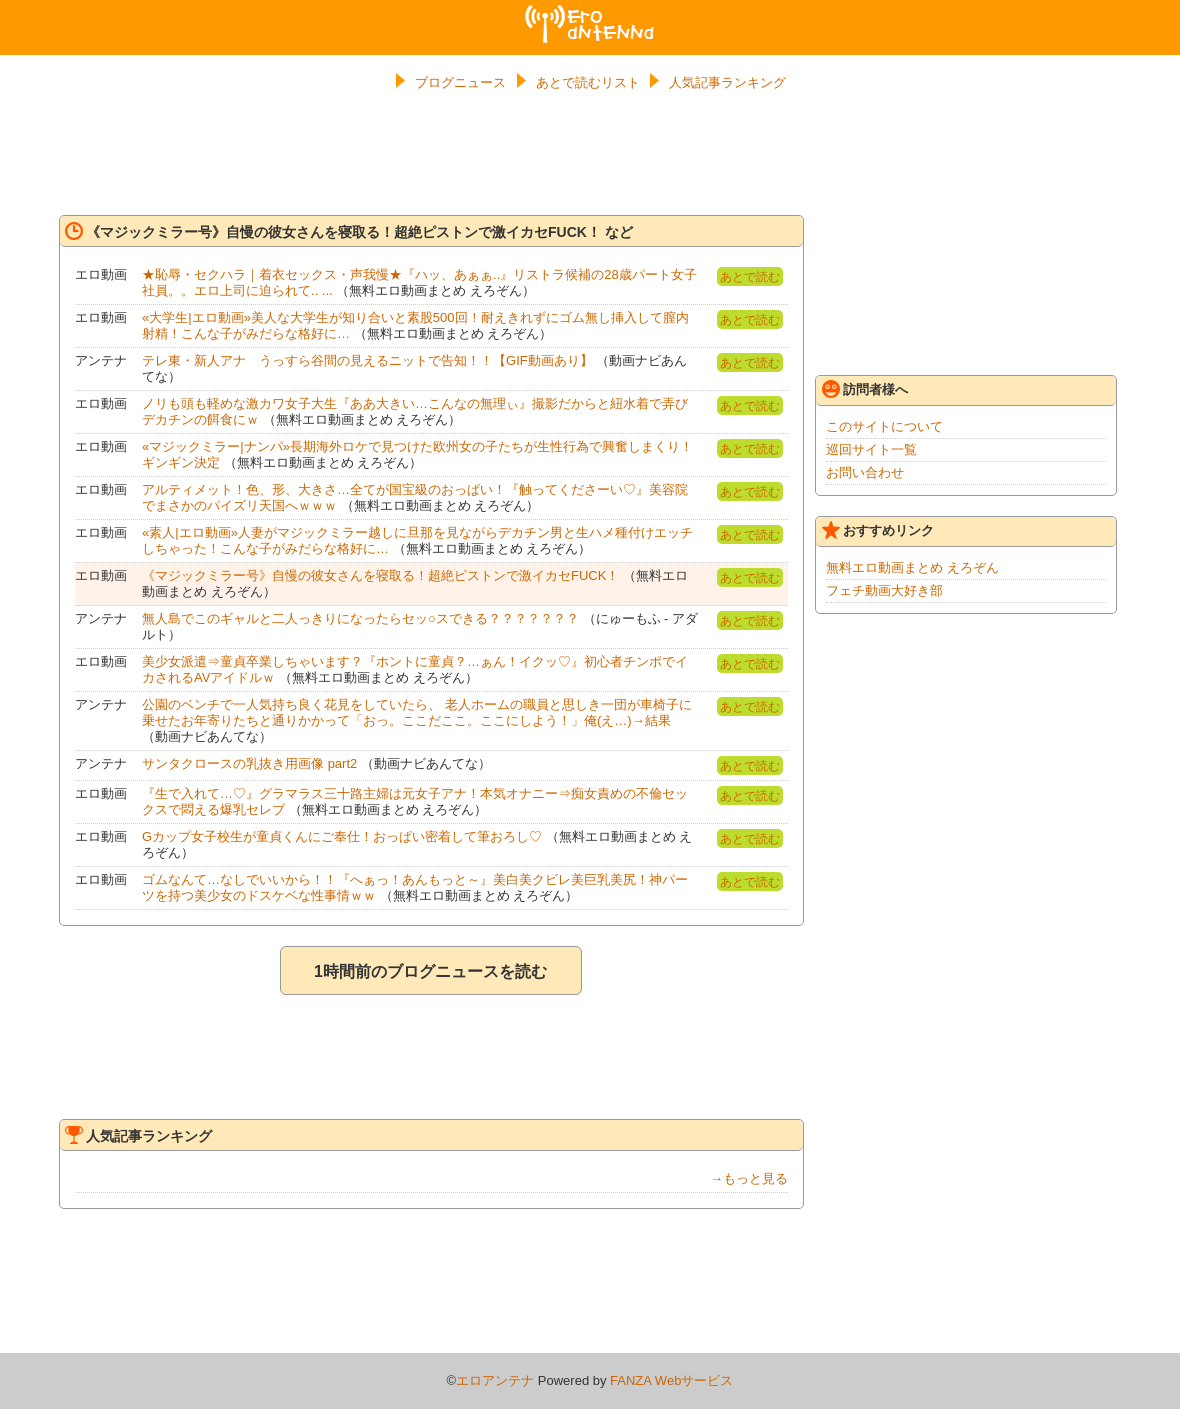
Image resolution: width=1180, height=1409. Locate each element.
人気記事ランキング (727, 82)
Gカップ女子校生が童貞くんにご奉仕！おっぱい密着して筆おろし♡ (342, 836)
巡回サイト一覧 (871, 449)
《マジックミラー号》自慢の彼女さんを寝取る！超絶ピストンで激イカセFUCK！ (380, 575)
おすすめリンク (878, 530)
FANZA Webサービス (671, 1380)
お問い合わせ (865, 472)
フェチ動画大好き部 (884, 590)
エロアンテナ (590, 13)
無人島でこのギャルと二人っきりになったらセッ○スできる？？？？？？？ (360, 618)
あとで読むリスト (588, 82)
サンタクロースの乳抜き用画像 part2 (249, 763)
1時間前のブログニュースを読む (430, 971)
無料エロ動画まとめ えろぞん (912, 567)
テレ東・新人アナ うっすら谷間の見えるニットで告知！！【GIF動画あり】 (367, 360)
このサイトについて (884, 426)
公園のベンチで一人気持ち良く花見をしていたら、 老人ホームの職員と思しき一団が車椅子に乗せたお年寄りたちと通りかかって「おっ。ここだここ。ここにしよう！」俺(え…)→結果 (417, 712)
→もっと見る (749, 1178)
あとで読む (750, 277)
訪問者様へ (865, 389)
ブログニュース (460, 82)
